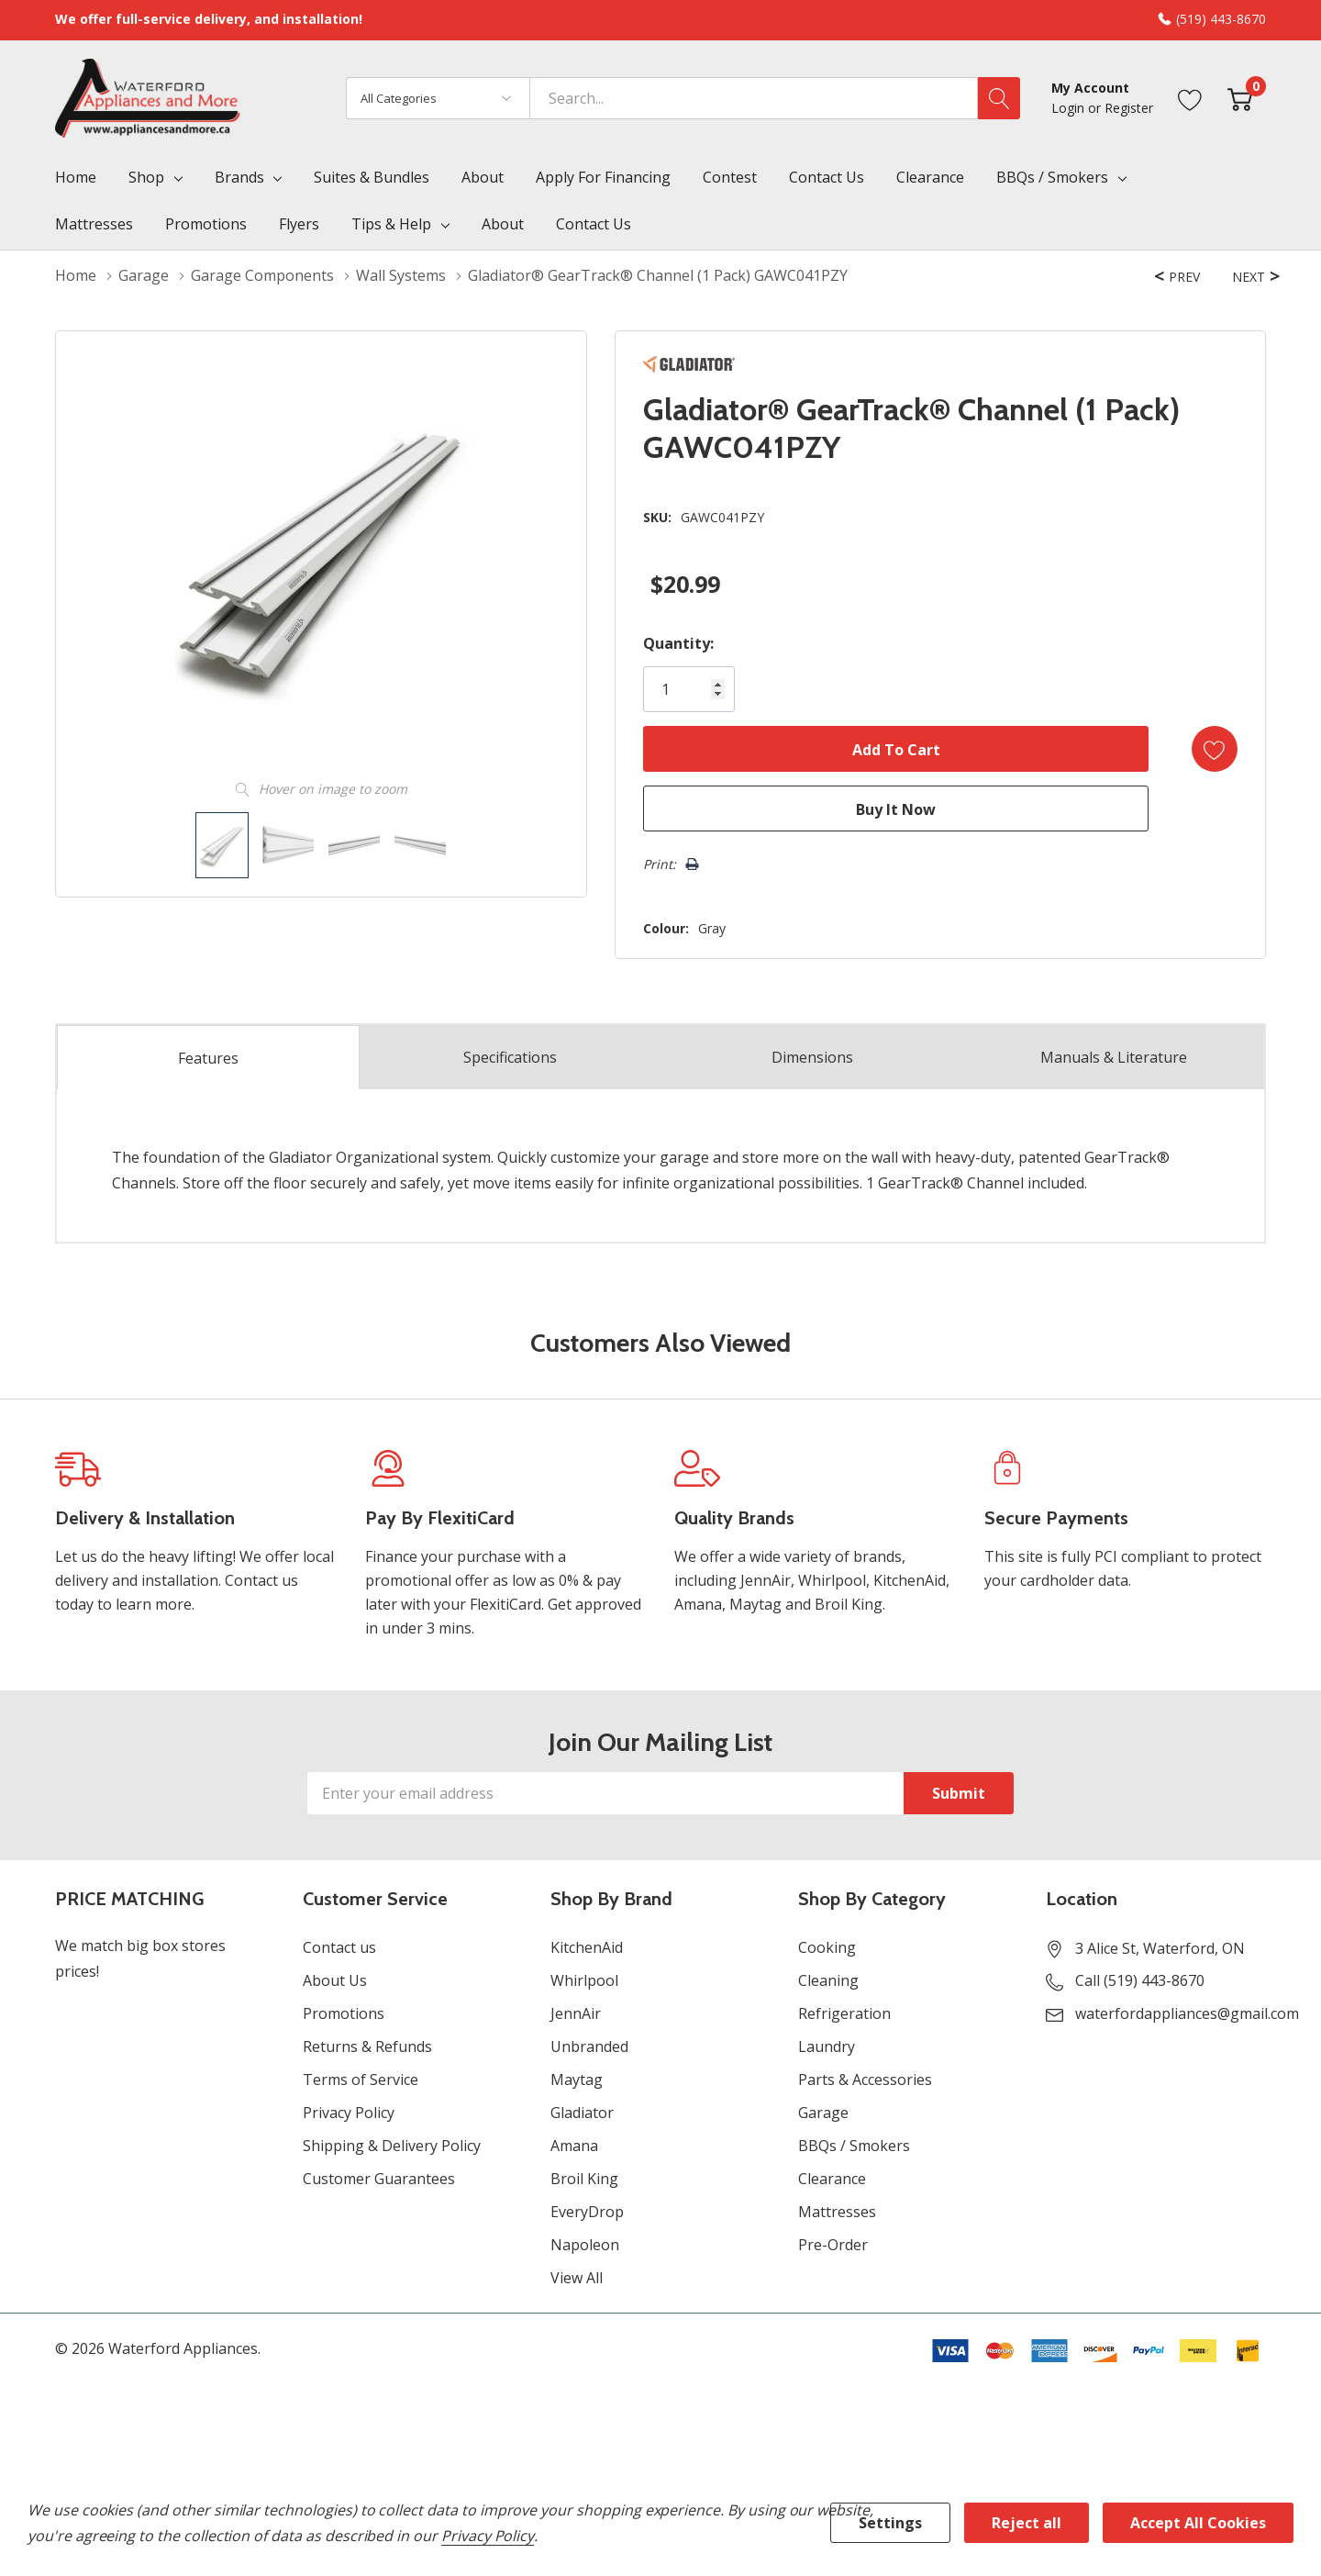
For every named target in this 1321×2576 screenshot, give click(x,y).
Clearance (832, 2179)
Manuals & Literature (1113, 1057)
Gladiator (582, 2112)
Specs (510, 1057)
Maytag (576, 2079)
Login (1069, 108)
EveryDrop (587, 2212)
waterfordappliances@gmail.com (1187, 2013)
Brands (239, 177)
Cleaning (828, 1980)
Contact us (339, 1947)
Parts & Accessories (865, 2079)
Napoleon (584, 2245)
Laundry (826, 2046)
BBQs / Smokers (1052, 177)
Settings (890, 2523)
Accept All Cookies (1198, 2523)
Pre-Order (833, 2245)
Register (1129, 108)
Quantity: (678, 643)
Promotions (343, 2013)
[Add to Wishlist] (1215, 749)
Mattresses (837, 2212)
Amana (574, 2146)
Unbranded (589, 2046)
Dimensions (812, 1057)
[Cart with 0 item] (1239, 97)
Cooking (827, 1947)
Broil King (584, 2179)
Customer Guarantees (379, 2179)
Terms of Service (360, 2079)
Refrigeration (844, 2013)
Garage (823, 2112)
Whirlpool (584, 1980)
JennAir (575, 2013)
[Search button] (999, 98)
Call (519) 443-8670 (1139, 1980)
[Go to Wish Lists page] (1190, 97)
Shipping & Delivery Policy (392, 2146)
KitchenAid (586, 1947)
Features (208, 1058)
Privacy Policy (348, 2112)
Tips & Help (391, 224)
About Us (335, 1980)
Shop (146, 177)
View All (576, 2278)
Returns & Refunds (367, 2046)
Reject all (1026, 2523)
